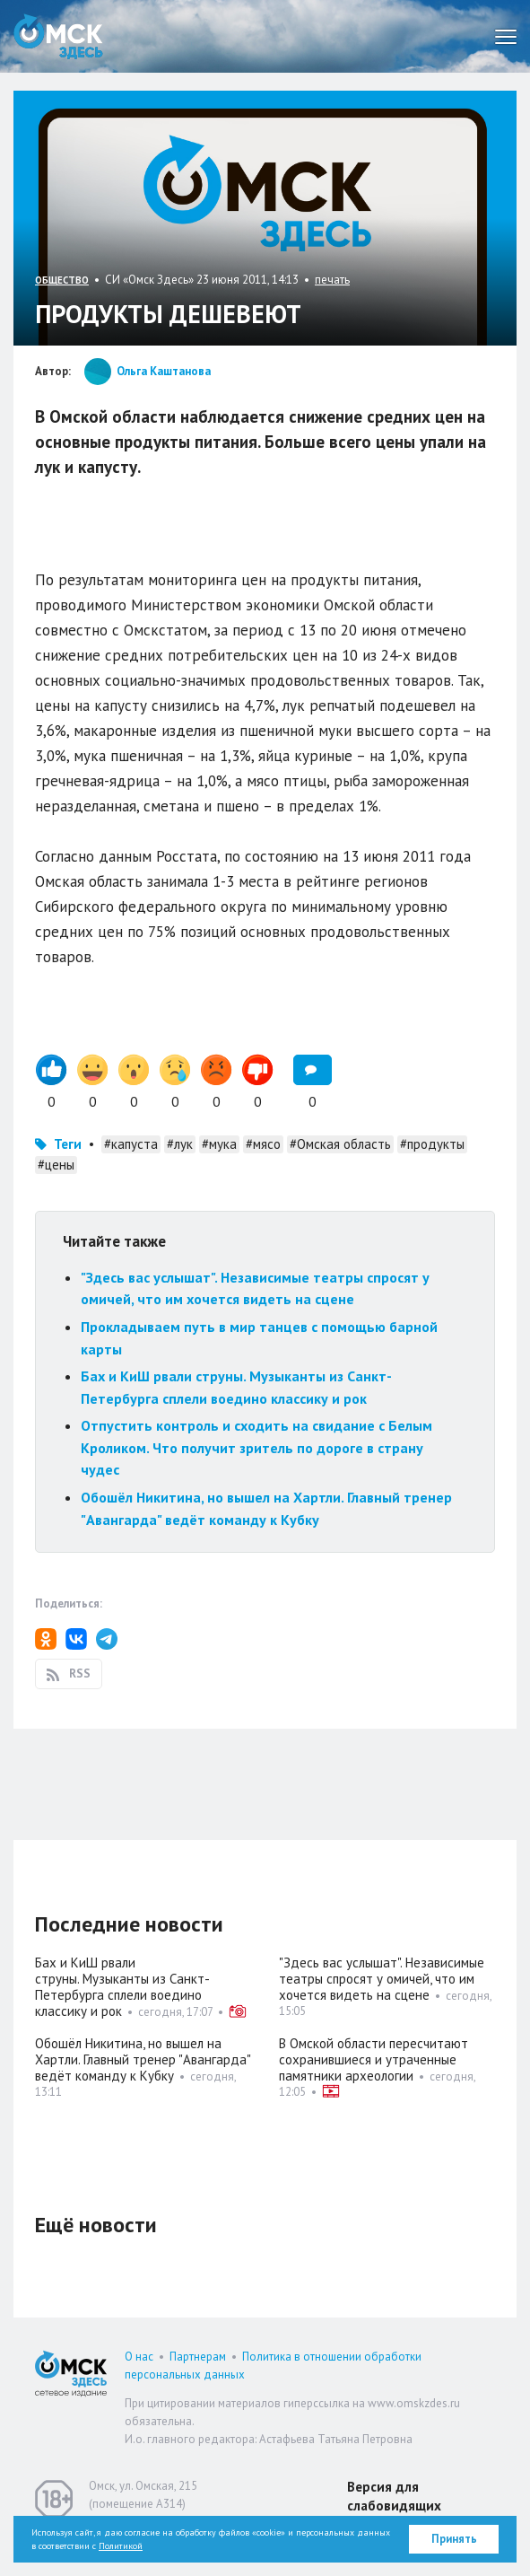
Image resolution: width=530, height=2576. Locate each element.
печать (332, 279)
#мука (219, 1143)
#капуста (131, 1143)
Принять (454, 2538)
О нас (139, 2356)
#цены (56, 1164)
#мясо (263, 1143)
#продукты (432, 1143)
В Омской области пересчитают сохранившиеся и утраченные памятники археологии (373, 2059)
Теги (68, 1143)
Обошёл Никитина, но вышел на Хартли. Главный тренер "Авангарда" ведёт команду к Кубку (142, 2059)
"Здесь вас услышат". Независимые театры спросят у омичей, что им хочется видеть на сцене (381, 1978)
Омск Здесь (58, 36)
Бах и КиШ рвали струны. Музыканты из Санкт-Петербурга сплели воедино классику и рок (122, 1987)
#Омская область (340, 1143)
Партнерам (197, 2356)
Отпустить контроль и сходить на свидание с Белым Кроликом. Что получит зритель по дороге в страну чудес (256, 1447)
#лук (180, 1143)
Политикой (121, 2546)
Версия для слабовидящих (394, 2496)
